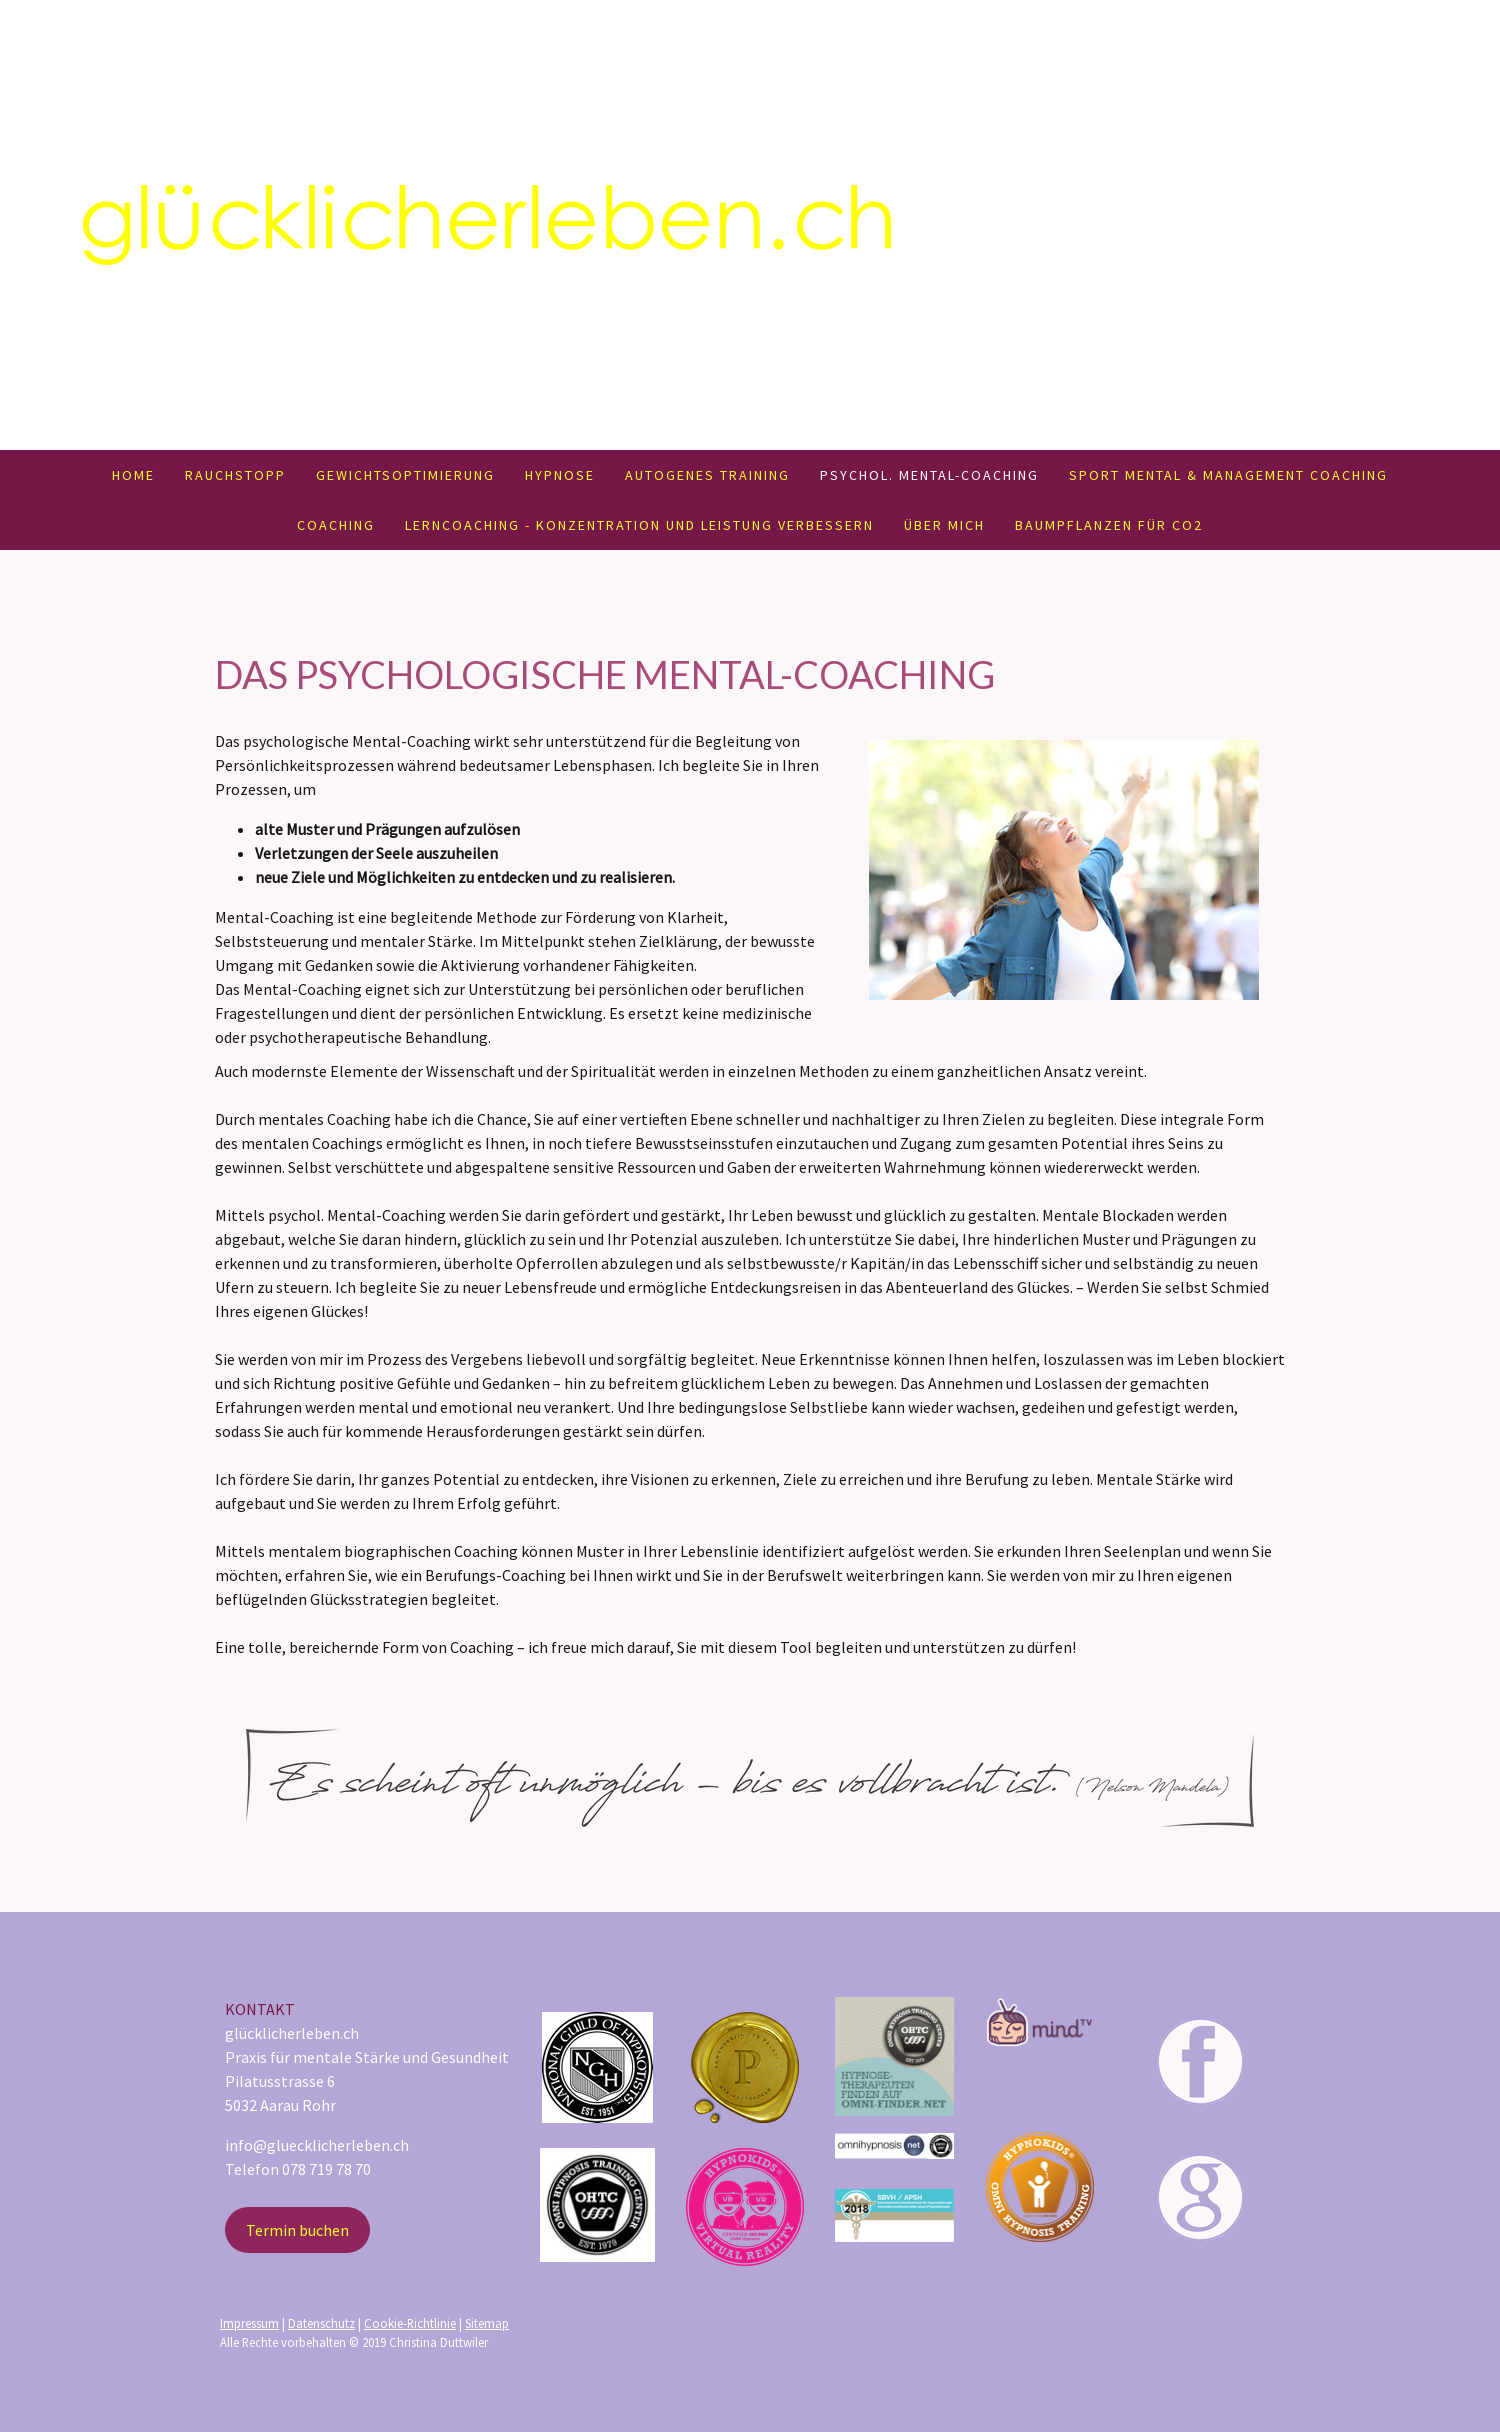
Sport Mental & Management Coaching (1228, 475)
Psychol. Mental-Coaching (929, 475)
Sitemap (487, 2323)
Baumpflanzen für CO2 (1109, 525)
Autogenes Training (707, 475)
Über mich (944, 525)
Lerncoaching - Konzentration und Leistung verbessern (639, 525)
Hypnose (560, 475)
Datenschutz (321, 2323)
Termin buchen (297, 2230)
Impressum (249, 2323)
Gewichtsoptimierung (405, 475)
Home (133, 475)
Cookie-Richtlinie (410, 2323)
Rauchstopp (235, 475)
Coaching (336, 525)
